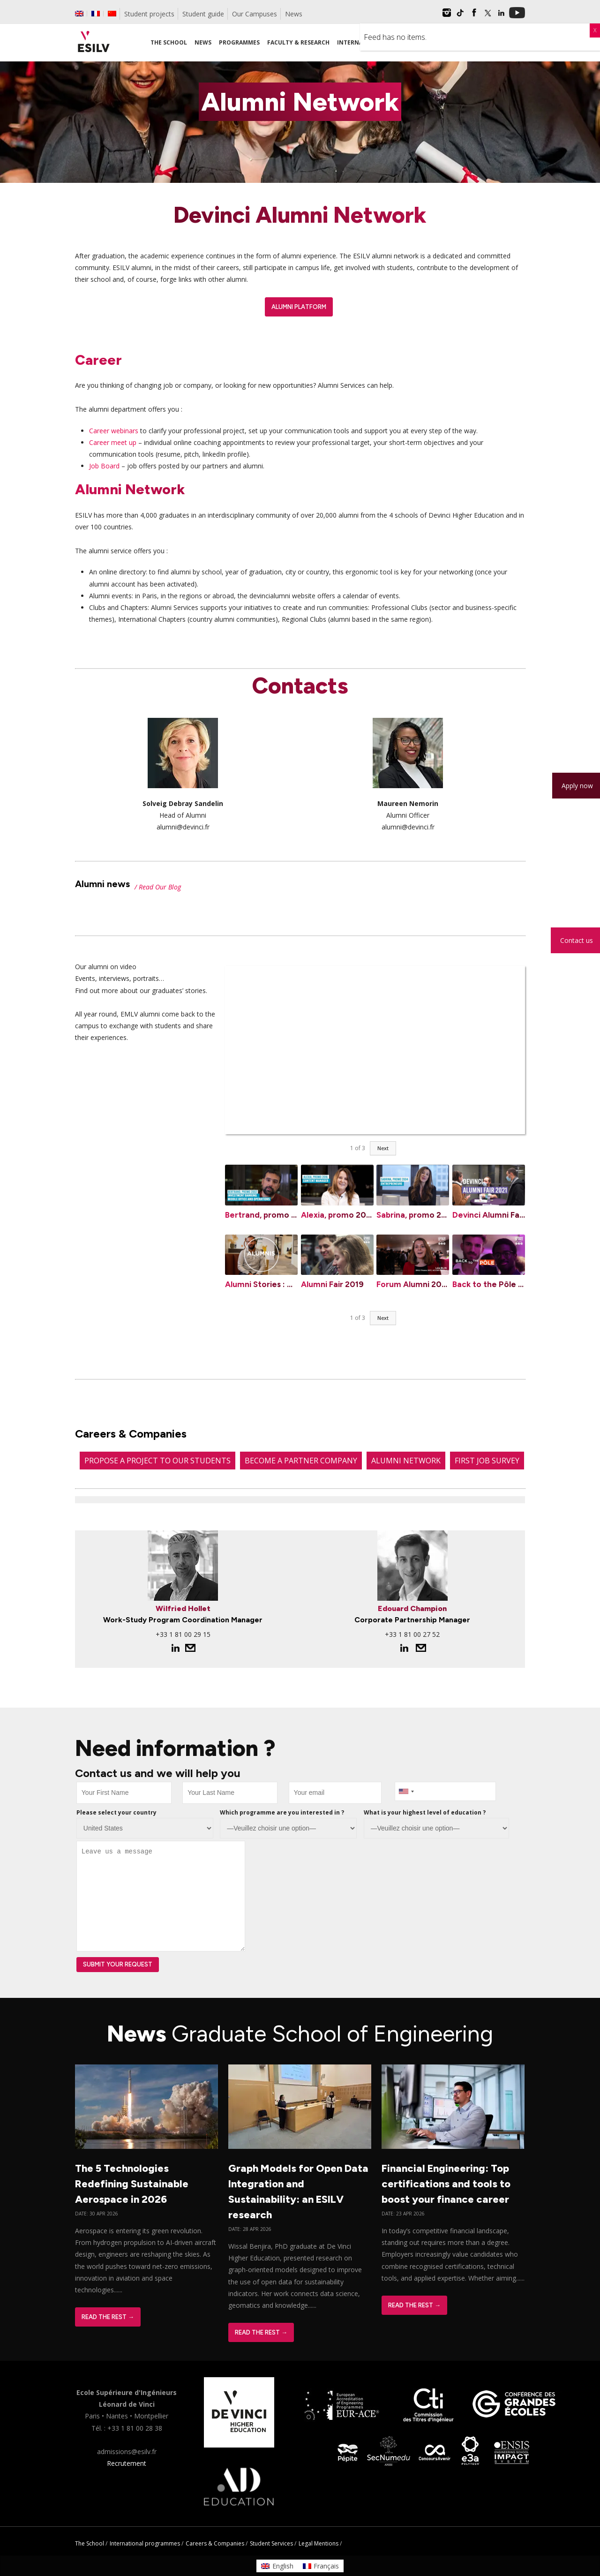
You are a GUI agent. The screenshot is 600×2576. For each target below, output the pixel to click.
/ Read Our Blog (158, 886)
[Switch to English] (277, 2566)
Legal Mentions (318, 2543)
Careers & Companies (215, 2543)
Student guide (203, 13)
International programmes (145, 2543)
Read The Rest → (108, 2316)
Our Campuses (254, 13)
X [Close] (594, 30)
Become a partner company (301, 1460)
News (293, 13)
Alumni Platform (298, 306)
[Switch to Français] (321, 2566)
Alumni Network (406, 1460)
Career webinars (113, 430)
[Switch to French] (95, 13)
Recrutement (126, 2463)
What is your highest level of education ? (425, 1812)
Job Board (104, 465)
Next (383, 1148)
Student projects (149, 13)
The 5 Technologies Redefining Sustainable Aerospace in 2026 (131, 2184)
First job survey (487, 1460)
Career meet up (112, 442)
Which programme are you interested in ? (282, 1812)
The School (89, 2543)
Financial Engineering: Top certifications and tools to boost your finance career (446, 2184)
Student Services (271, 2543)
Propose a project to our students (157, 1460)
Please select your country (116, 1812)
